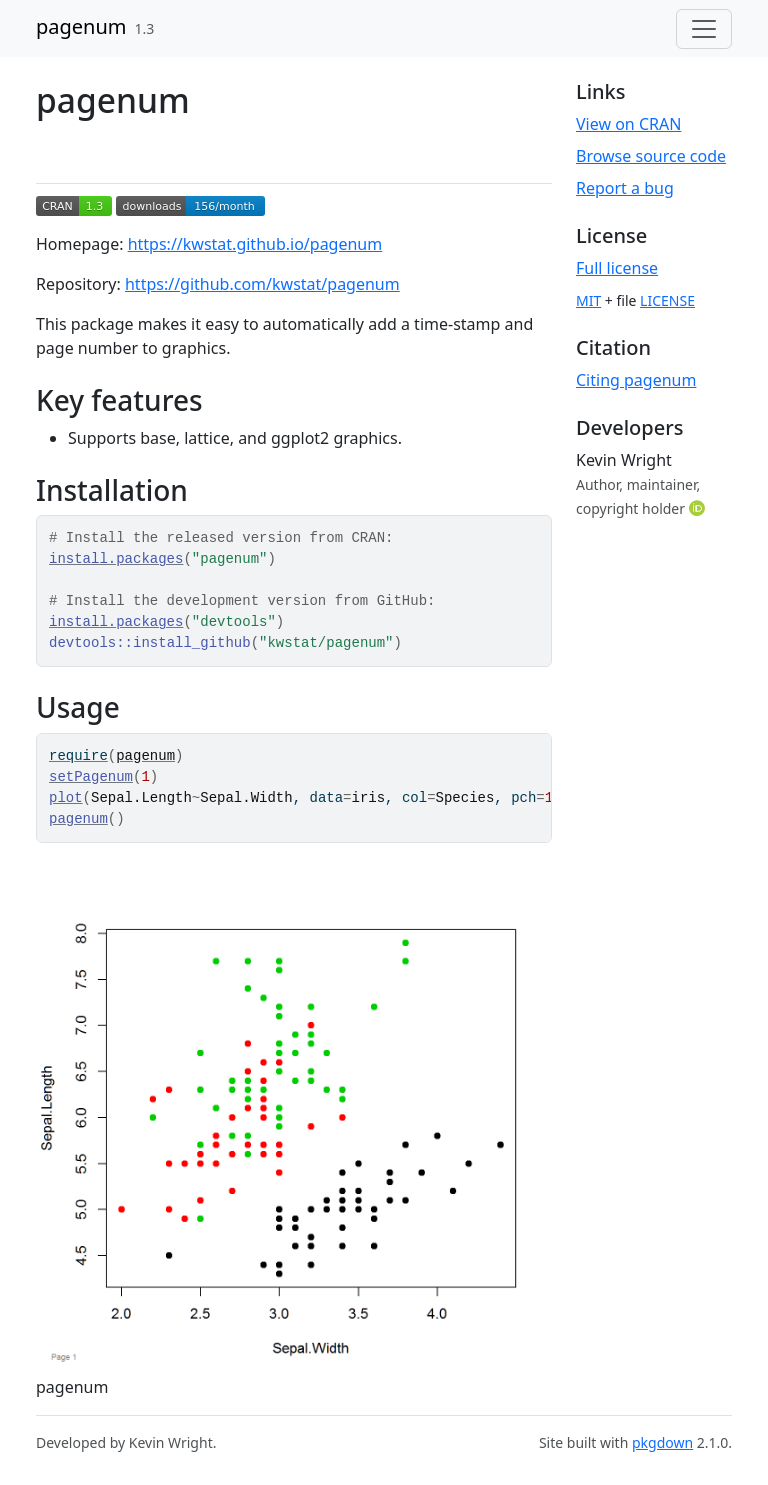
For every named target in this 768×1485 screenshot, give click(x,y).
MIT (588, 300)
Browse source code (651, 156)
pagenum (81, 26)
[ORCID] (699, 508)
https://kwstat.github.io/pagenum (255, 244)
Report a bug (625, 188)
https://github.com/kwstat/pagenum (262, 284)
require (78, 756)
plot (66, 798)
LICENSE (667, 300)
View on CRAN (628, 124)
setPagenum (91, 777)
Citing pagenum (636, 380)
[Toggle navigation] (704, 29)
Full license (617, 268)
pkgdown (662, 1442)
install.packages (116, 559)
